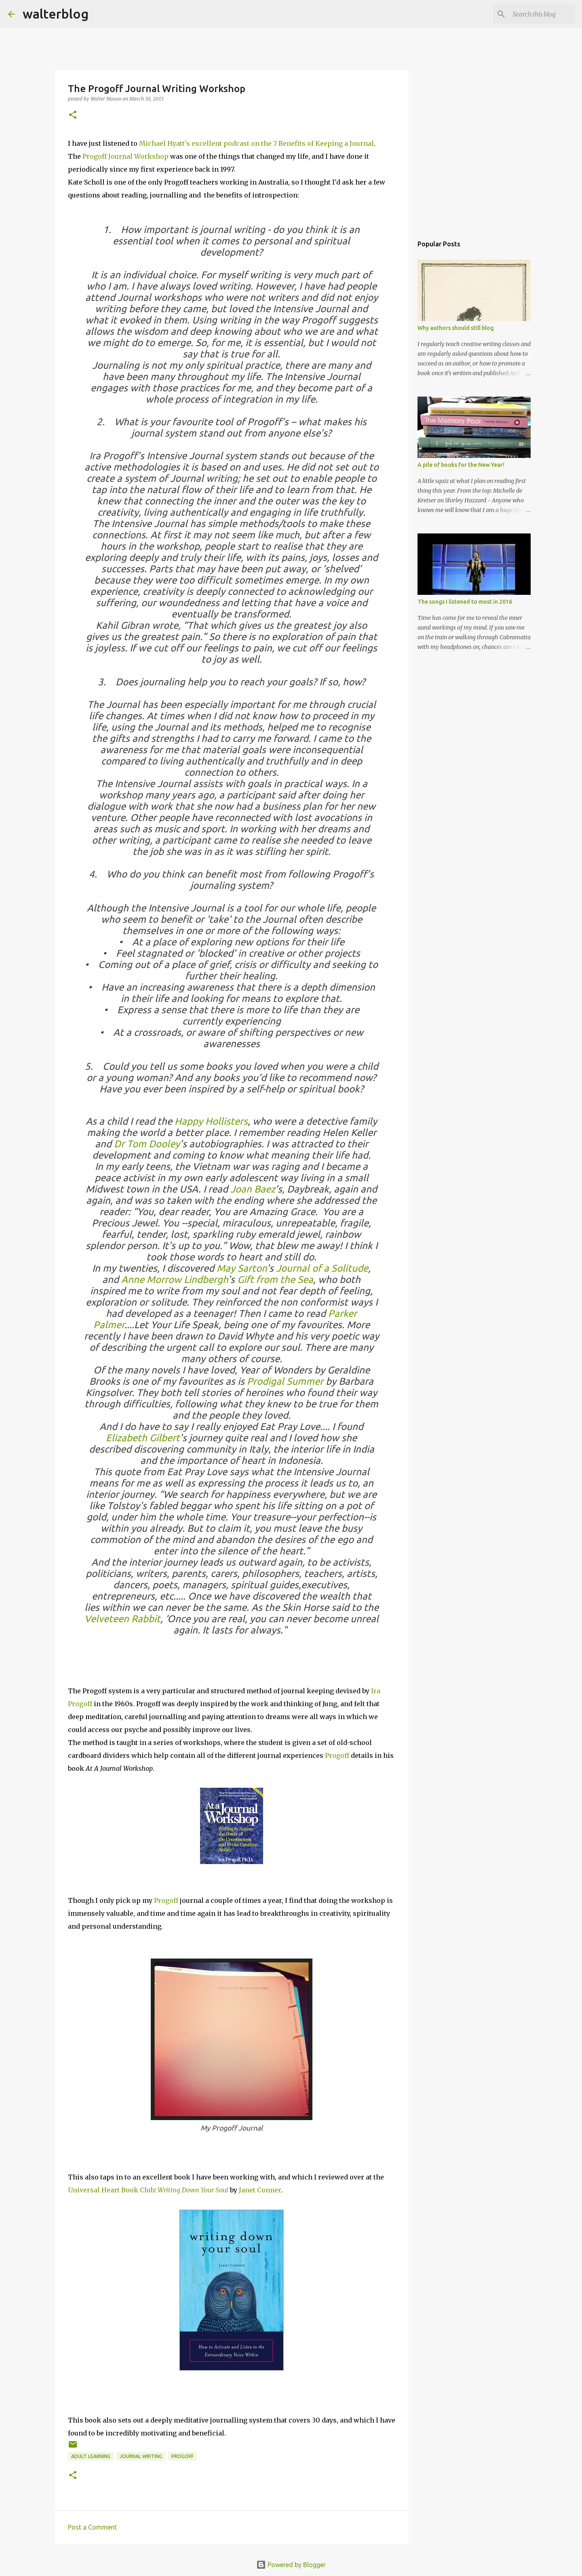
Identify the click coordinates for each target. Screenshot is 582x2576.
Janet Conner (260, 2190)
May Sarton (242, 1268)
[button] (73, 115)
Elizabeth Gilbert (143, 1437)
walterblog (56, 13)
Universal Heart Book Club (111, 2190)
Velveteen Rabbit (122, 1618)
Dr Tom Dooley (147, 1143)
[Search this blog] (533, 14)
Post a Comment (92, 2527)
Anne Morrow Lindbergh (174, 1279)
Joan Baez (252, 1189)
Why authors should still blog (456, 328)
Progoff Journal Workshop (125, 156)
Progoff (337, 1755)
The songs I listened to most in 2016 (465, 601)
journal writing (141, 2456)
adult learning (90, 2456)
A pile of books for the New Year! (461, 465)
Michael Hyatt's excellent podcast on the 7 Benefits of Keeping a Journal (256, 143)
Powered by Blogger (291, 2564)
